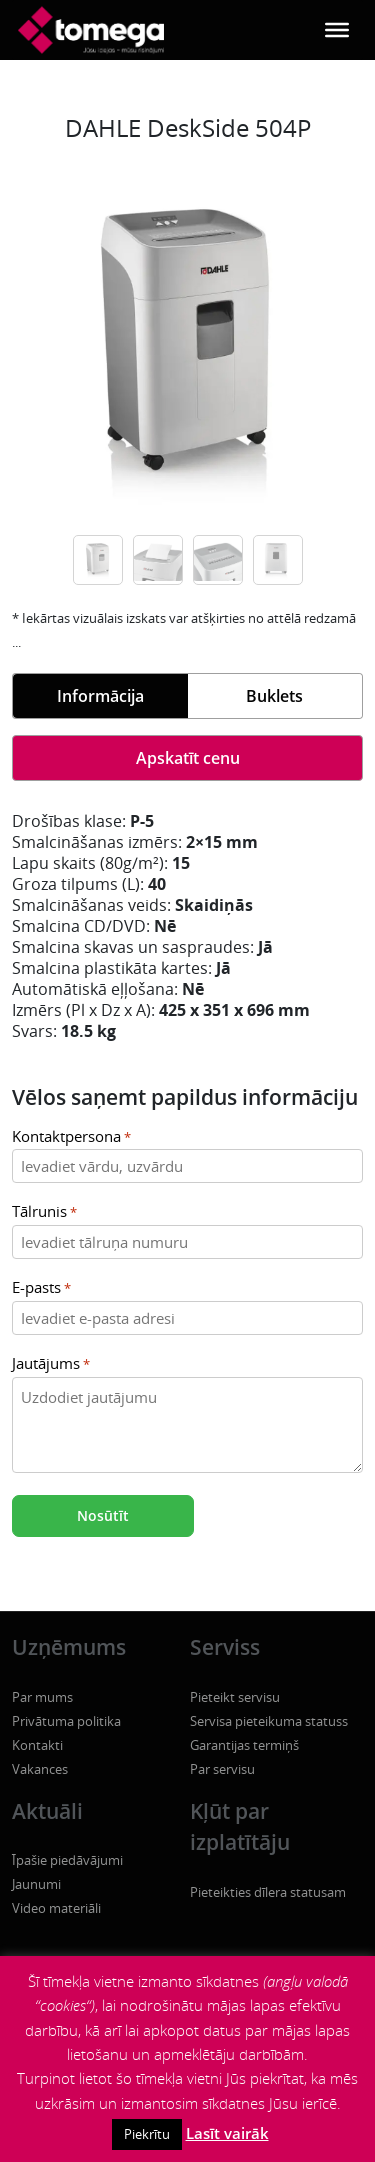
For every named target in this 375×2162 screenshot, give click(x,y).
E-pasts (41, 1288)
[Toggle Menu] (337, 30)
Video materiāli (56, 1908)
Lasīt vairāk (227, 2133)
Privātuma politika (66, 1721)
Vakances (40, 1769)
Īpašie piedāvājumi (67, 1860)
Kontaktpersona (71, 1137)
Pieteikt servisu (235, 1697)
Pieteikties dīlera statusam (268, 1892)
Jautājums (51, 1364)
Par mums (42, 1697)
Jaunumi (36, 1884)
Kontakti (37, 1745)
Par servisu (222, 1769)
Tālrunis (44, 1212)
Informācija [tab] (100, 696)
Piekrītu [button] (147, 2134)
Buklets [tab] (274, 696)
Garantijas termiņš (244, 1745)
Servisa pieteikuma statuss (269, 1721)
